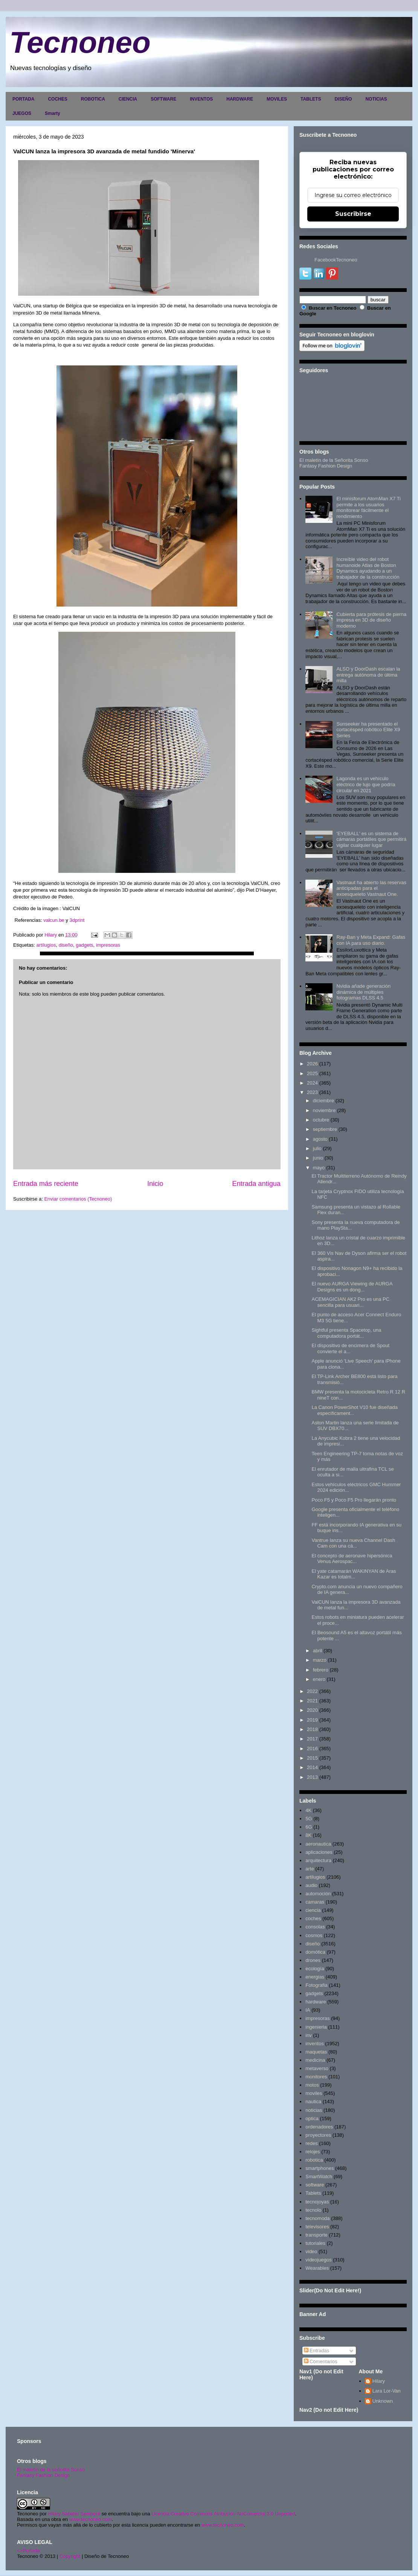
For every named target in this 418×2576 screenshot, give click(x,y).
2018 (312, 1729)
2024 (312, 1083)
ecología (314, 1968)
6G (308, 1827)
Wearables (317, 2268)
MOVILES (277, 99)
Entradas (317, 2350)
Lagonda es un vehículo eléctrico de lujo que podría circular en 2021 (365, 784)
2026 (312, 1063)
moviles (313, 2093)
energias (314, 1977)
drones (312, 1960)
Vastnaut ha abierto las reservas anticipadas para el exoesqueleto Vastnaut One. (371, 888)
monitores (316, 2076)
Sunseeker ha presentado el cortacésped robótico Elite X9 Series (368, 729)
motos (312, 2085)
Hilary (378, 2381)
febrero (320, 1670)
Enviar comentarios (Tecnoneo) (78, 1199)
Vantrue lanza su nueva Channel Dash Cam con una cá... (353, 1543)
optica (312, 2118)
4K (308, 1810)
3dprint (76, 920)
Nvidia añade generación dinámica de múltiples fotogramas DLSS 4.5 (363, 992)
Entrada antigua (256, 1183)
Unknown (382, 2401)
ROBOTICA (93, 99)
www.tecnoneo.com (90, 2519)
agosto (320, 1139)
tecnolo (313, 2210)
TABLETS (311, 99)
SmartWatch (318, 2176)
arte (309, 1869)
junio (318, 1158)
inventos (314, 2043)
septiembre (325, 1129)
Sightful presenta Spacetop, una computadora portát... (346, 1333)
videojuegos (318, 2260)
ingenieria (315, 2027)
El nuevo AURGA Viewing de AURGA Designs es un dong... (351, 1287)
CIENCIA (128, 99)
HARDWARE (239, 99)
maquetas (316, 2052)
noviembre (324, 1110)
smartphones (319, 2168)
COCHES (57, 99)
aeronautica (318, 1844)
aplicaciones (319, 1852)
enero (319, 1679)
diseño (66, 945)
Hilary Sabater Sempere (74, 2513)
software (314, 2185)
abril (317, 1650)
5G (308, 1818)
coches (313, 1918)
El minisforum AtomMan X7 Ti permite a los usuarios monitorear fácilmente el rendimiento (368, 507)
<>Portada (28, 2550)
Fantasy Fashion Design (325, 466)
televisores (317, 2226)
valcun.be (53, 920)
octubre (321, 1120)
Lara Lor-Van (386, 2391)
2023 (312, 1092)
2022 (312, 1691)
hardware (315, 2002)
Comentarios (320, 2361)
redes (311, 2143)
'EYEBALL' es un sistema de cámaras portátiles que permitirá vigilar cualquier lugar (371, 839)
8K (308, 1835)
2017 (312, 1739)
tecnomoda (317, 2218)
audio (311, 1885)
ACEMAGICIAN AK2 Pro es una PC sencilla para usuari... (350, 1302)
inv (308, 2035)
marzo (319, 1660)
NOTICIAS (376, 99)
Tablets (313, 2193)
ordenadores (319, 2127)
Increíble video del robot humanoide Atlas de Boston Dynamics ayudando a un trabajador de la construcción (367, 568)
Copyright (70, 2556)
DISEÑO (343, 99)
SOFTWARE (163, 99)
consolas (315, 1927)
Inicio (155, 1183)
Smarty (52, 113)
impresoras (108, 945)
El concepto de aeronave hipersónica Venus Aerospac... (351, 1559)
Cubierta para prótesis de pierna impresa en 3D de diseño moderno (371, 620)
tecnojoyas (317, 2202)
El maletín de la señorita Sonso (51, 2469)
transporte (316, 2235)
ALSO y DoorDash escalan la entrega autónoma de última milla (368, 674)
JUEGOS (21, 113)
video (311, 2251)
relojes (312, 2151)
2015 (312, 1758)
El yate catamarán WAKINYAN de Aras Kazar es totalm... (353, 1574)
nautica (313, 2101)
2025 (312, 1073)
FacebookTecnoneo (335, 260)
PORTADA (23, 99)
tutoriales (315, 2243)
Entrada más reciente (45, 1183)
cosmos (313, 1935)
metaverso (316, 2068)
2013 (312, 1777)
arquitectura (318, 1860)
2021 (312, 1701)
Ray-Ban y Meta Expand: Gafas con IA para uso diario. (370, 940)
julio (317, 1148)
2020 (312, 1710)
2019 (312, 1720)
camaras (314, 1902)
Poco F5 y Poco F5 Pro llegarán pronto (353, 1500)
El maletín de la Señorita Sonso (333, 460)
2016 (312, 1748)
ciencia (312, 1910)
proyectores (318, 2135)
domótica (315, 1952)
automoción (318, 1893)
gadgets (84, 945)
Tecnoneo (80, 42)
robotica (314, 2160)
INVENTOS (201, 99)
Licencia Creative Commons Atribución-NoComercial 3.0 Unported (223, 2513)
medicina (315, 2060)
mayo (319, 1167)
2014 (312, 1767)
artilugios (46, 945)
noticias (313, 2110)
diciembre (323, 1100)
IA (307, 2010)
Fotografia (316, 1985)
